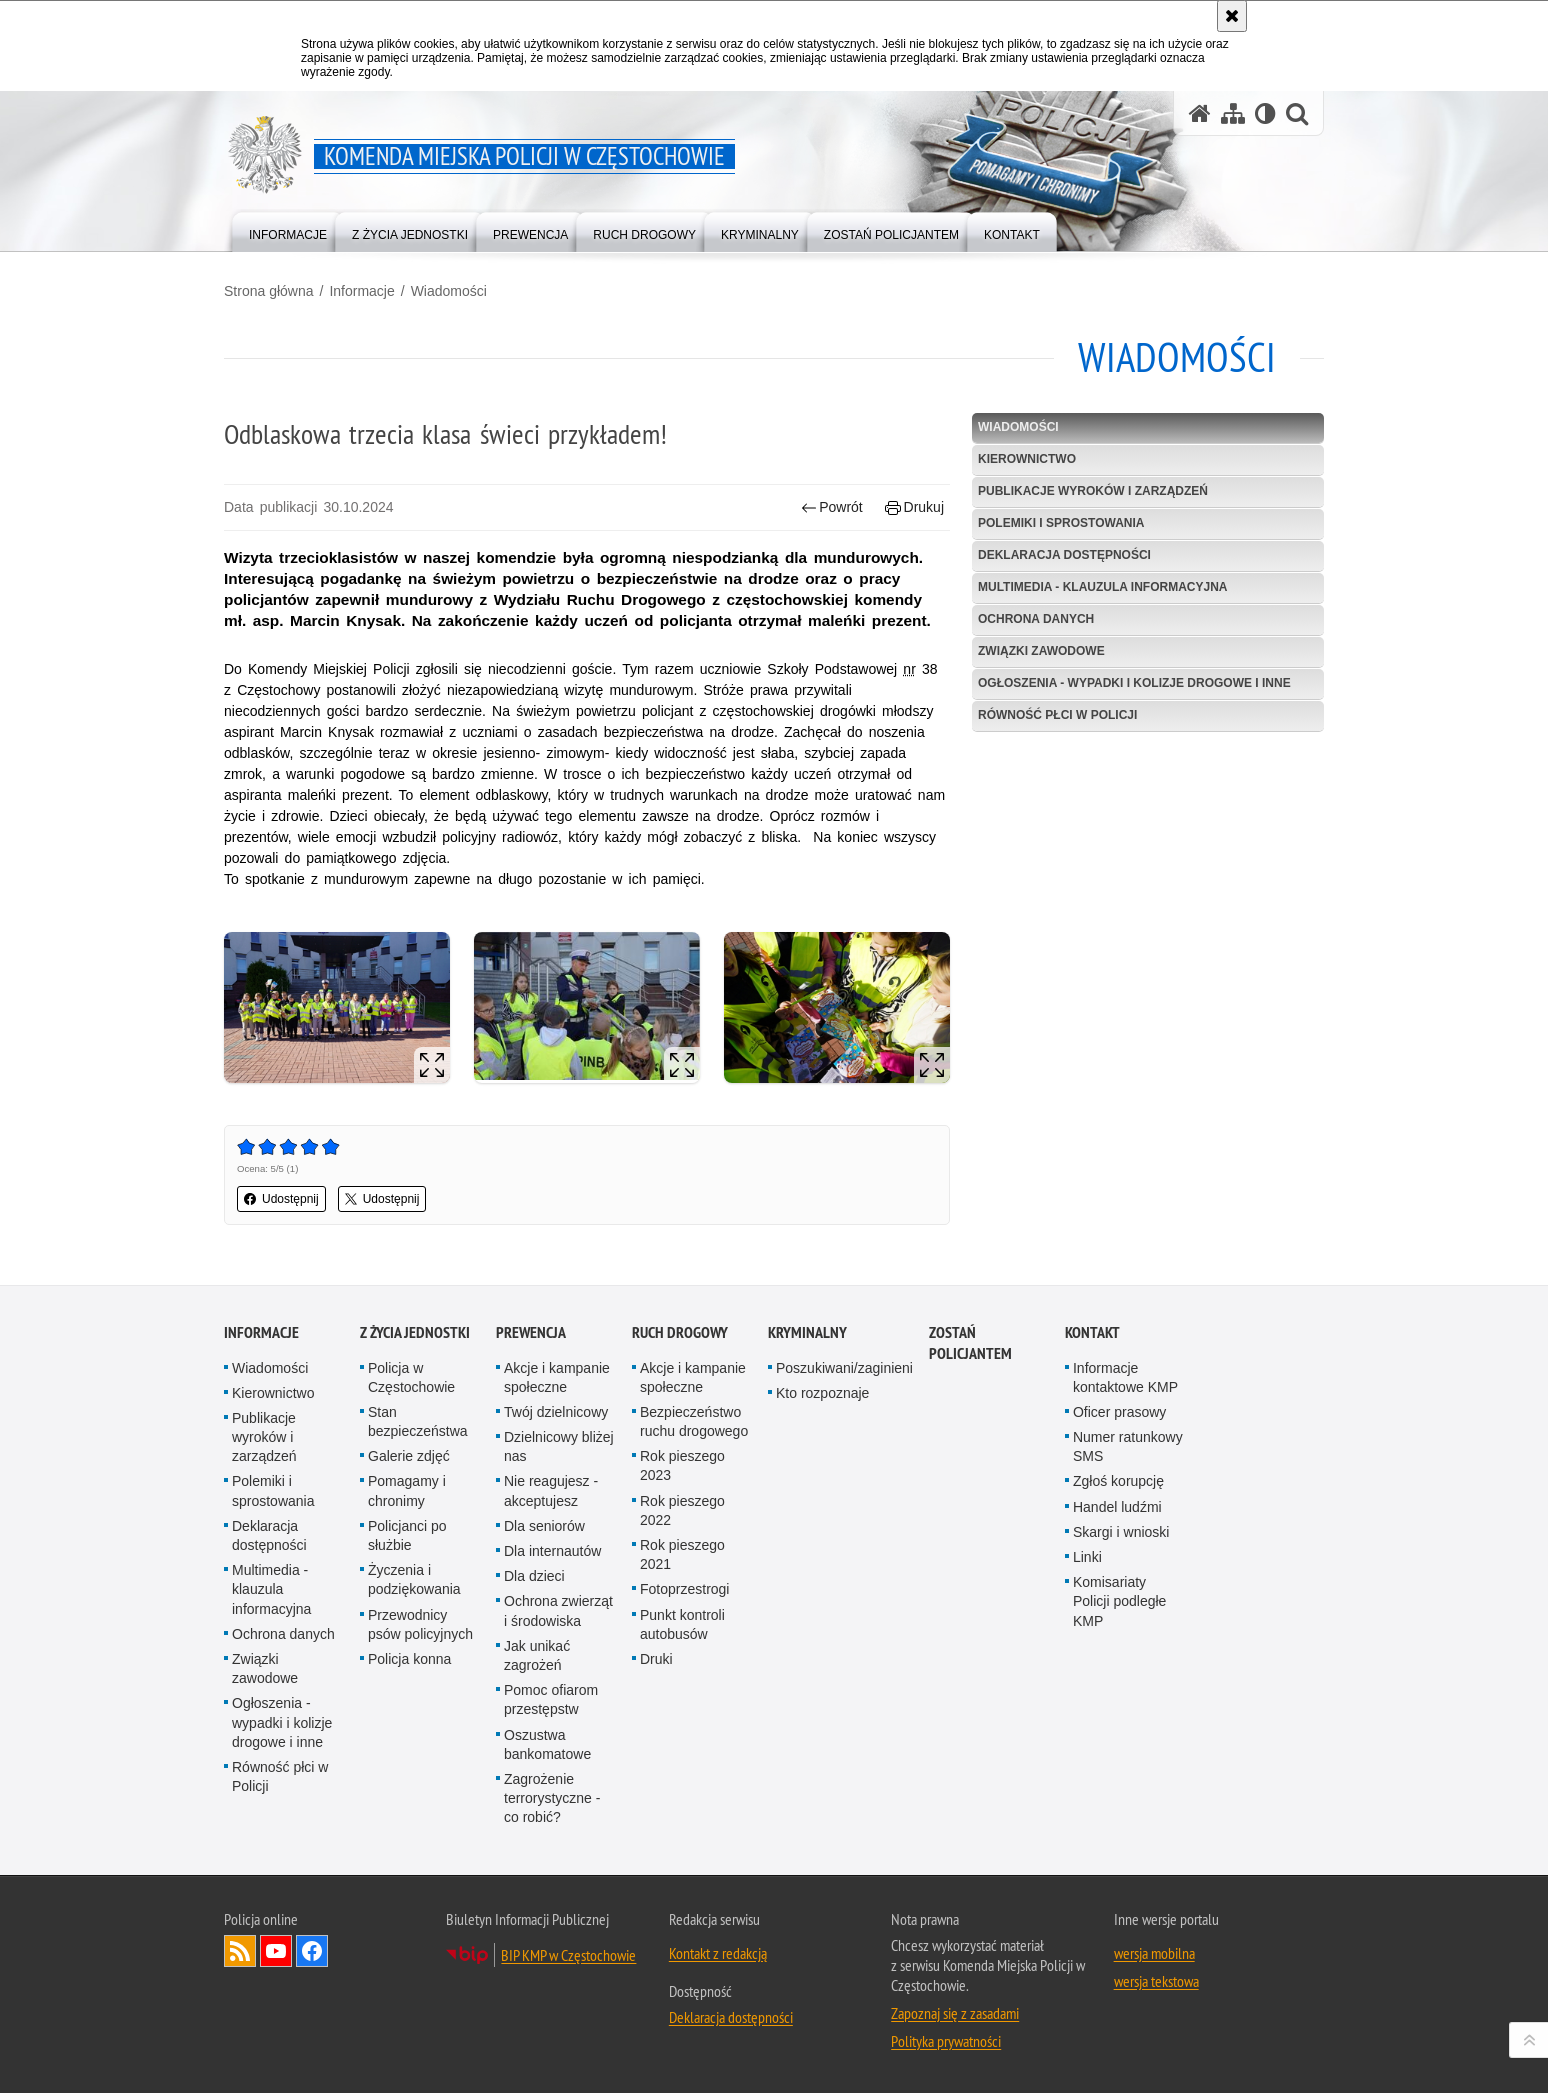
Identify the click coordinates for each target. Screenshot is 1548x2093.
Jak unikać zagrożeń (537, 1655)
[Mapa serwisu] (1233, 113)
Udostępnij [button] (281, 1199)
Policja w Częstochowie (411, 1377)
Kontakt (1092, 1332)
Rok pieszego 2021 (682, 1554)
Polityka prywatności (946, 2041)
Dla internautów (552, 1551)
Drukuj (914, 507)
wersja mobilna (1154, 1953)
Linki (1087, 1557)
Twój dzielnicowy (556, 1412)
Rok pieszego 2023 (682, 1465)
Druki (656, 1659)
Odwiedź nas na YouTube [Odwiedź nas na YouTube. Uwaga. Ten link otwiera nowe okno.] (276, 1951)
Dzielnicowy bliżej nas (559, 1446)
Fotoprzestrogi (684, 1589)
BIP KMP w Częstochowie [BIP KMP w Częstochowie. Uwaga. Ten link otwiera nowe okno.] (568, 1955)
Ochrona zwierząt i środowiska (558, 1610)
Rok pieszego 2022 (682, 1510)
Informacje (361, 291)
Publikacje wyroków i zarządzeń (1093, 491)
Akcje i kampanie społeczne (557, 1377)
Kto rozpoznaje (822, 1393)
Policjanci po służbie (407, 1535)
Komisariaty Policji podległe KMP (1119, 1601)
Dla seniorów (544, 1526)
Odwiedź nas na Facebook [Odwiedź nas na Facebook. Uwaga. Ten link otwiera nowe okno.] (312, 1951)
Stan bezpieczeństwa (418, 1421)
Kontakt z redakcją (718, 1953)
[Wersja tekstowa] (1265, 113)
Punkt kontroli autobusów (682, 1624)
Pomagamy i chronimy (407, 1490)
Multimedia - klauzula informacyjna (1103, 587)
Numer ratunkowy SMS (1128, 1446)
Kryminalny (807, 1332)
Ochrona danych (1036, 619)
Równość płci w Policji (1057, 715)
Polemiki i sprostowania (1061, 523)
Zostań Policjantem (970, 1343)
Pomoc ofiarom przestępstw (551, 1699)
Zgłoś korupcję (1118, 1481)
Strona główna (269, 291)
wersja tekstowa (1156, 1981)
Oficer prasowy (1119, 1412)
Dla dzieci (534, 1576)
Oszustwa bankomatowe (547, 1744)
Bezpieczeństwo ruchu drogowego (694, 1421)
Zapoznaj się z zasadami (955, 2013)
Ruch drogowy (680, 1332)
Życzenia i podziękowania (414, 1579)
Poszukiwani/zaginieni (844, 1368)
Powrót (832, 507)
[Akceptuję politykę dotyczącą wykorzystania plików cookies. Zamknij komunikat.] (1232, 16)
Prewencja (531, 1332)
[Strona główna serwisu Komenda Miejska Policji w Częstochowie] (1200, 113)
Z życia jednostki (415, 1332)
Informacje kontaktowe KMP (1125, 1377)
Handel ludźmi (1117, 1507)
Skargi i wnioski (1121, 1532)
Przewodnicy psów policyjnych (420, 1624)
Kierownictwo (1027, 459)
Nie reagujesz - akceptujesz (551, 1490)
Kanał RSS (240, 1951)
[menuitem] (288, 230)
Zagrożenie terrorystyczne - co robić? (552, 1798)
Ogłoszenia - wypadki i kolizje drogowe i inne (1134, 683)
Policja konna (409, 1659)
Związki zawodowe (1041, 651)
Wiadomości (449, 291)
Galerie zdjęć (409, 1456)
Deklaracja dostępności (1064, 555)
